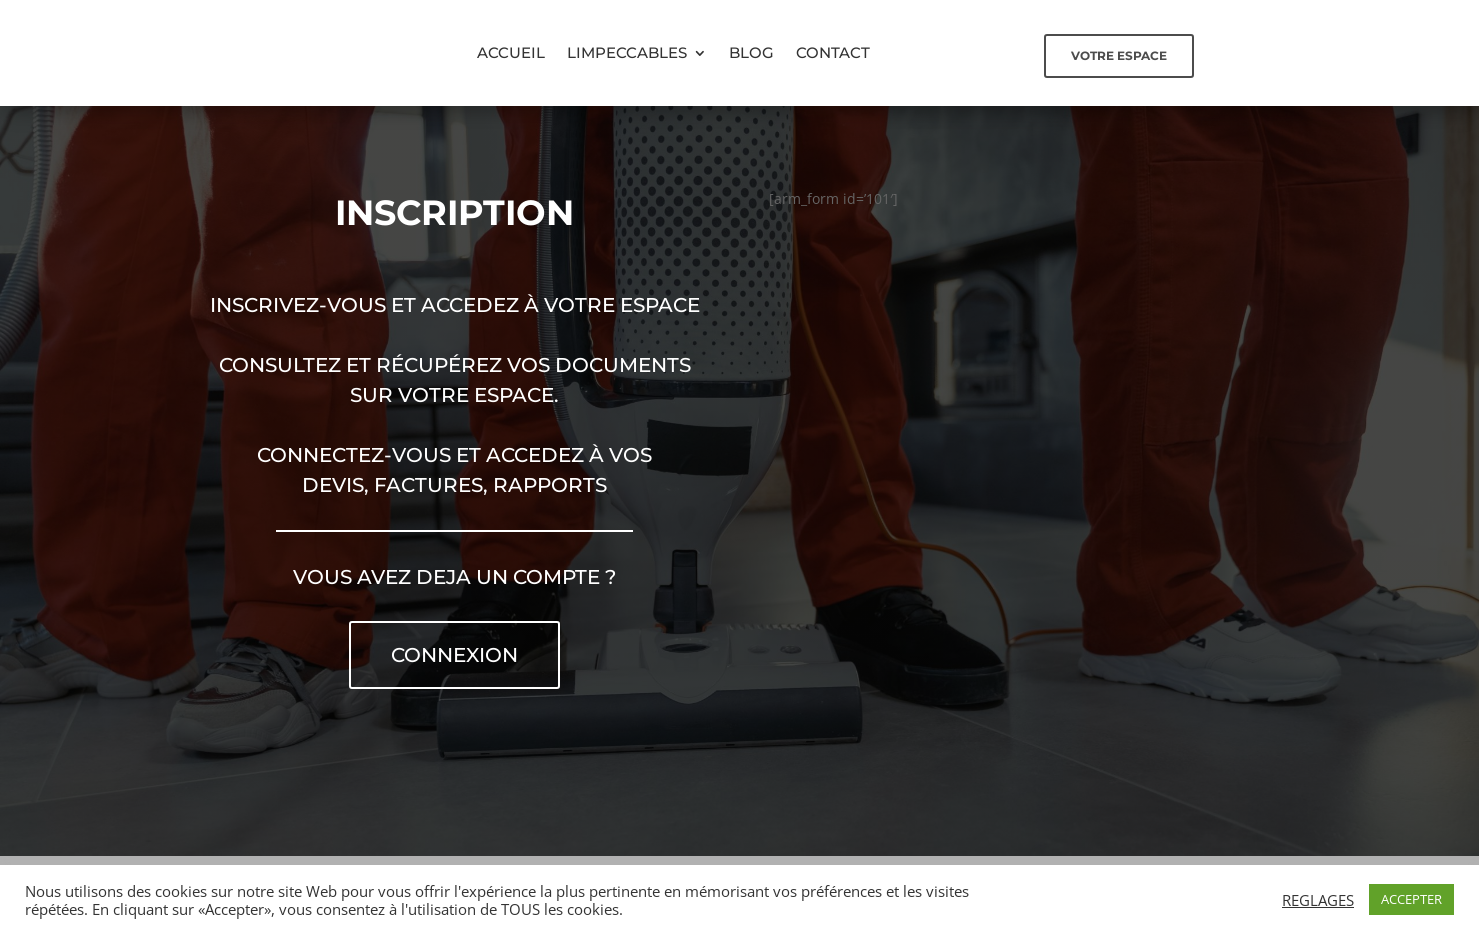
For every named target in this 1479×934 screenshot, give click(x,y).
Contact (833, 52)
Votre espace (1119, 55)
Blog (751, 52)
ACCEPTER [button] (1411, 899)
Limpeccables (627, 52)
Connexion (454, 655)
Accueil (511, 52)
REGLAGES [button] (1318, 900)
